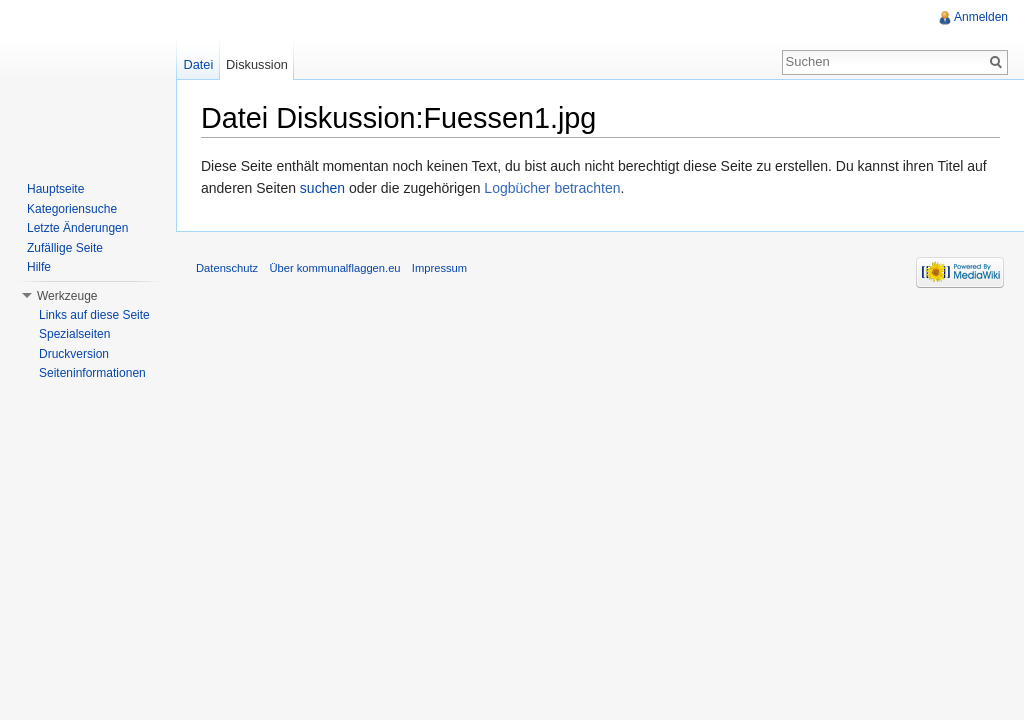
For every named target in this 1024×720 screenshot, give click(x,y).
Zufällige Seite (65, 248)
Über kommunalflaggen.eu (334, 268)
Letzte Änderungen (77, 228)
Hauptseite (55, 189)
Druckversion (74, 354)
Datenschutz (227, 268)
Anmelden (981, 17)
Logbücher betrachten (552, 188)
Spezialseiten (74, 334)
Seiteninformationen (92, 373)
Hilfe (39, 267)
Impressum (439, 268)
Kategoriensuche (72, 209)
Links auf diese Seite (94, 315)
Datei (198, 64)
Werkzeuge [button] (67, 296)
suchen (322, 188)
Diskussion (257, 64)
